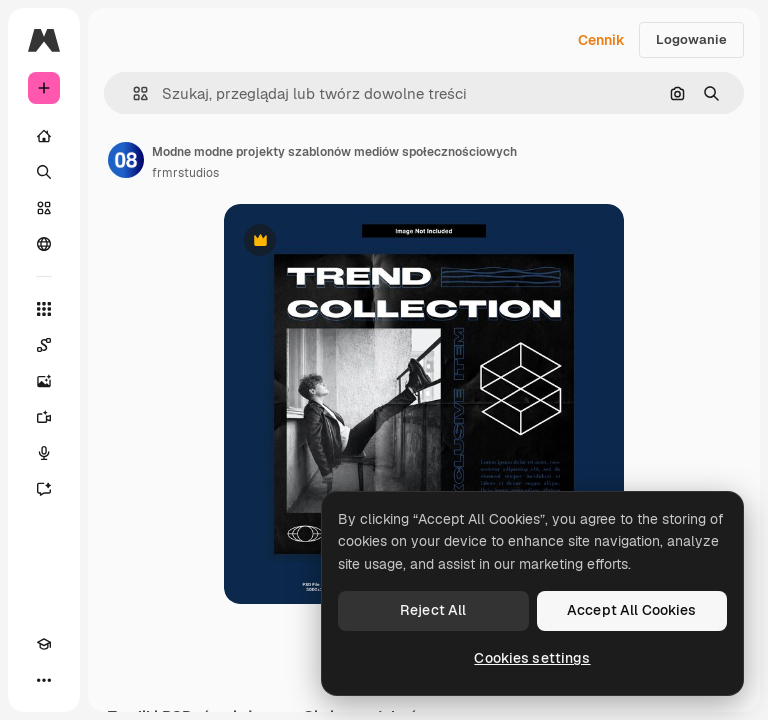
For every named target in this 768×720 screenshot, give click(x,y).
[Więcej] (44, 680)
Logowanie (691, 39)
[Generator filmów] (44, 417)
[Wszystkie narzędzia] (44, 309)
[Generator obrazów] (44, 381)
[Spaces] (44, 345)
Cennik (601, 40)
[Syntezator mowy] (44, 453)
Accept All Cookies (632, 610)
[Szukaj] (44, 172)
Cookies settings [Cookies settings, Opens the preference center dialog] (532, 658)
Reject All (433, 610)
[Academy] (44, 644)
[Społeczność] (44, 244)
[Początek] (44, 136)
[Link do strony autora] (126, 160)
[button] (132, 93)
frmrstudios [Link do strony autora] (185, 173)
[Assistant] (44, 489)
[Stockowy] (44, 208)
